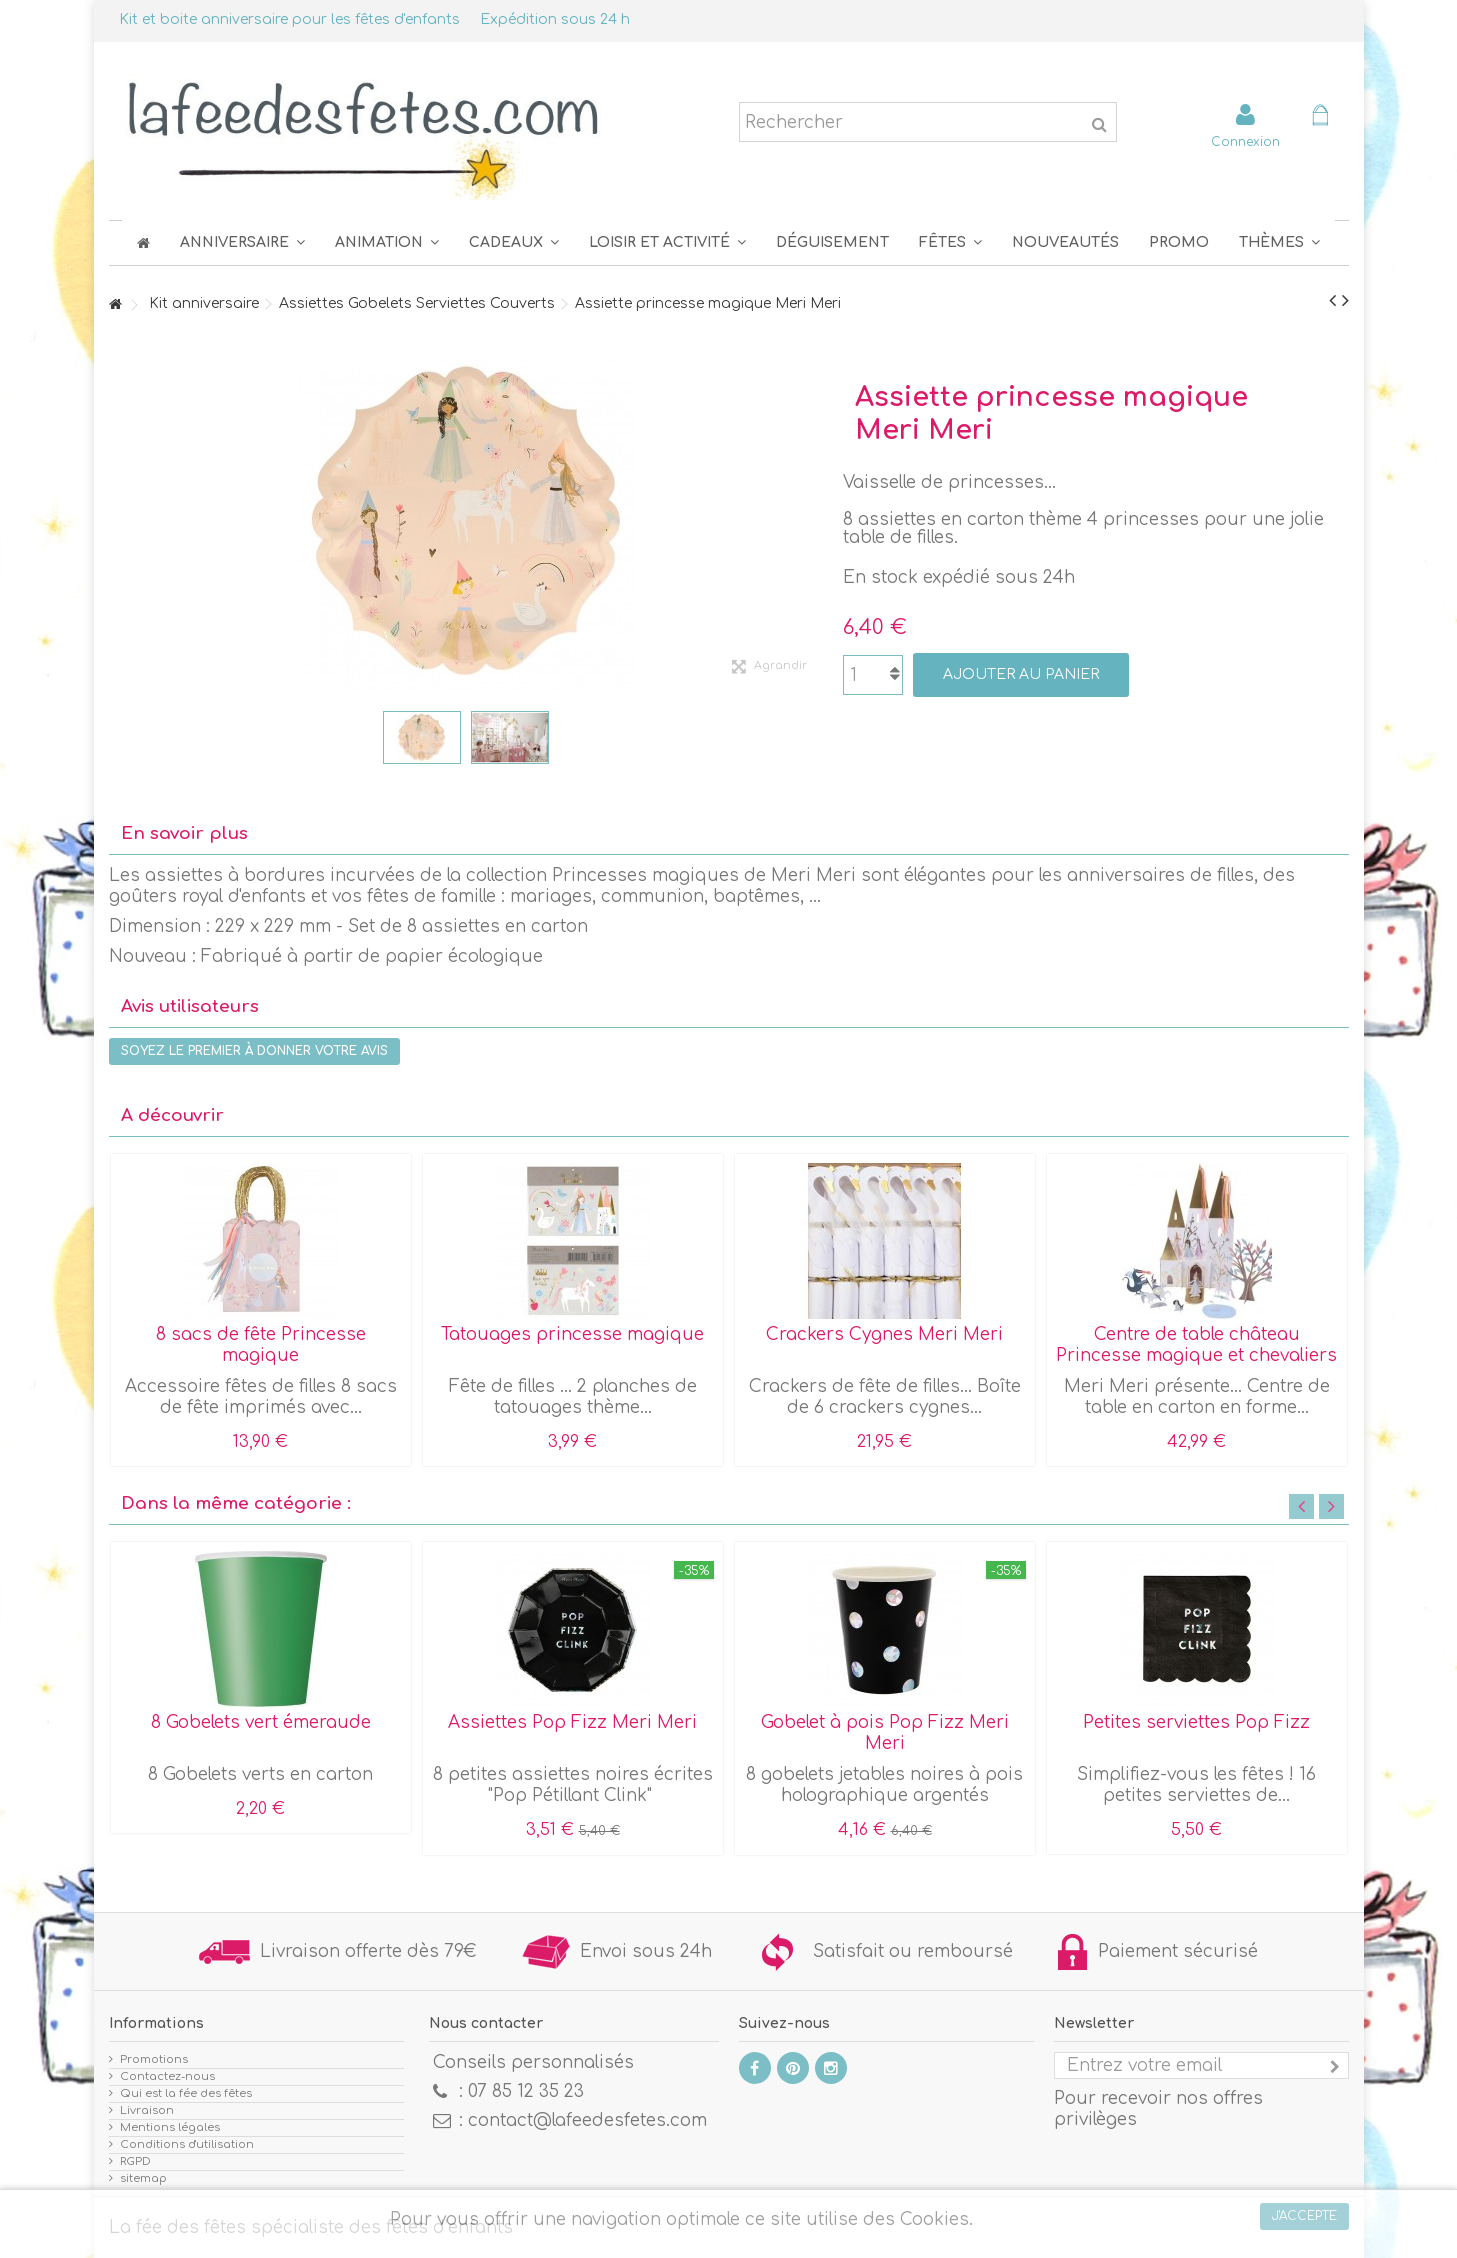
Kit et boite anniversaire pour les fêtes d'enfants (289, 19)
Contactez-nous (167, 2076)
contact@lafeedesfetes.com (587, 2120)
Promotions (154, 2059)
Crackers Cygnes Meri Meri (884, 1334)
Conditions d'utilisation (187, 2144)
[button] (950, 242)
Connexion (1245, 141)
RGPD (135, 2161)
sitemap (143, 2178)
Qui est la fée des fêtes (186, 2093)
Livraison (147, 2110)
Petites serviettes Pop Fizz (1196, 1722)
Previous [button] (1301, 1506)
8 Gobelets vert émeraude (261, 1722)
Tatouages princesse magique (572, 1334)
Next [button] (1331, 1506)
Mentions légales (170, 2127)
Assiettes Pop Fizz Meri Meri (572, 1722)
